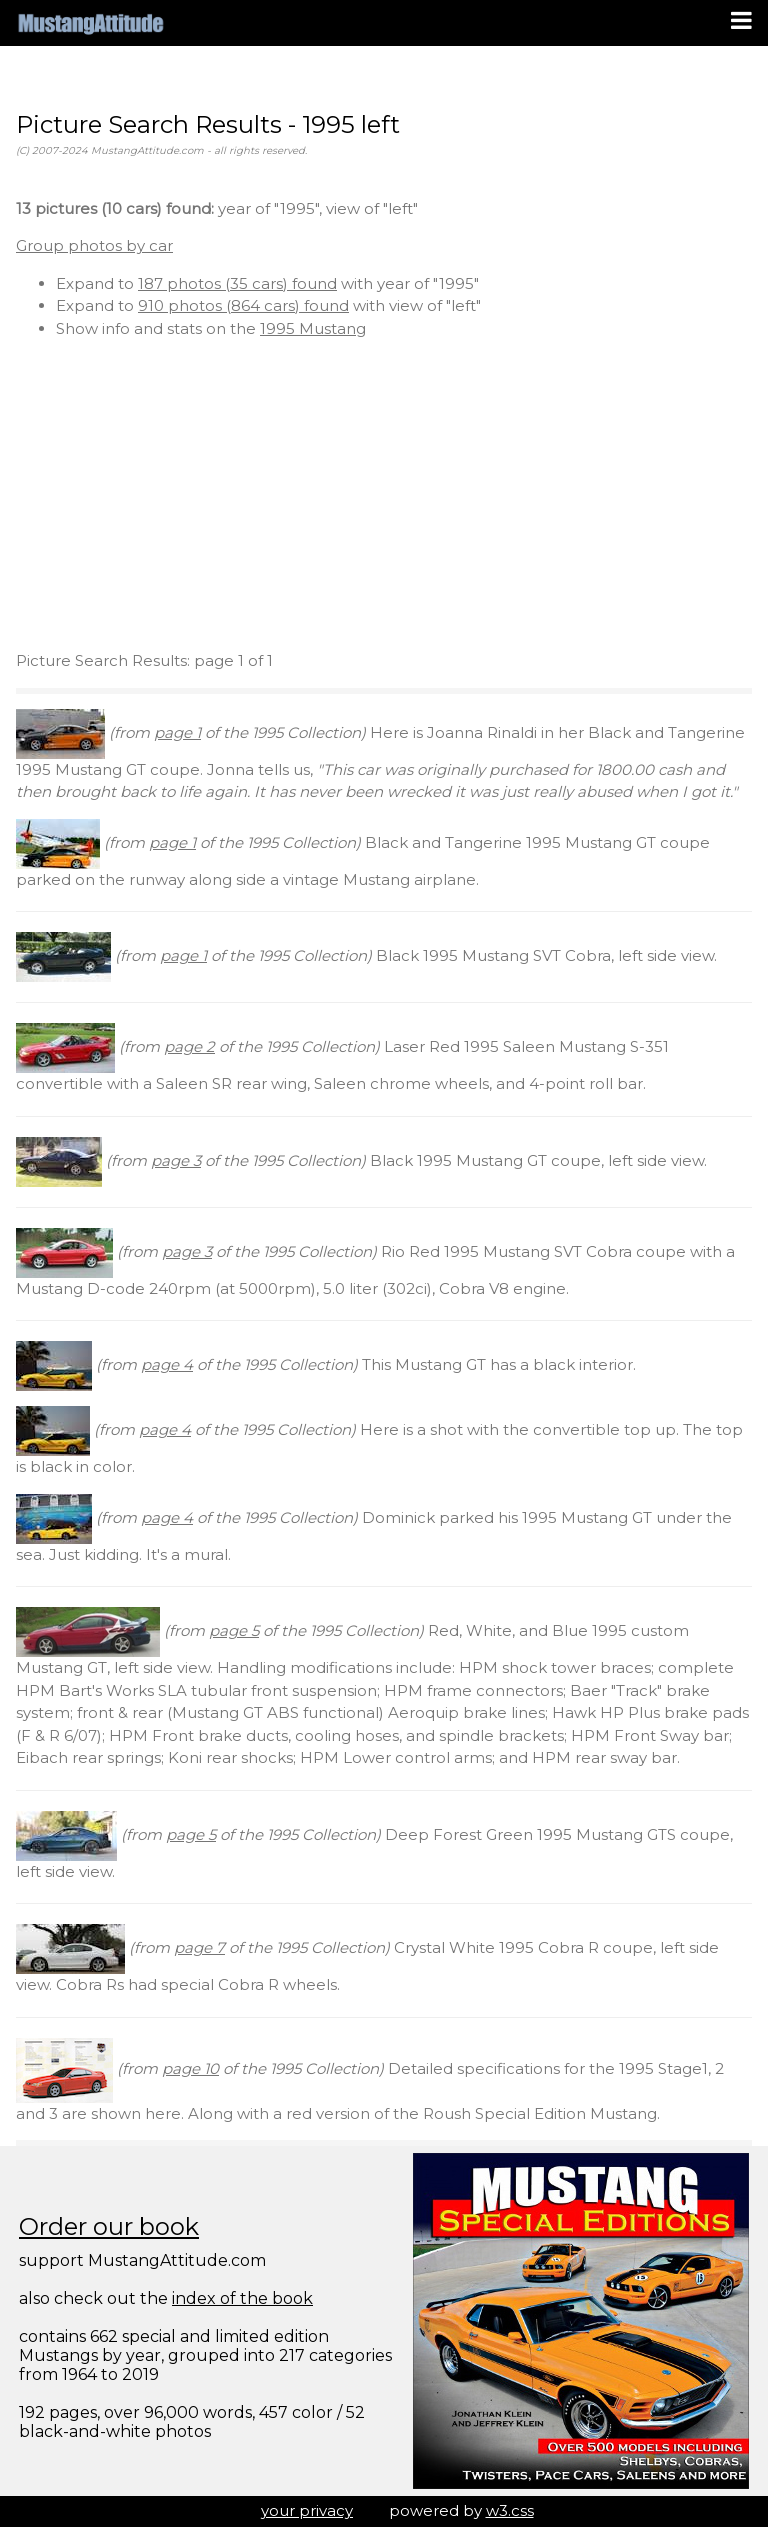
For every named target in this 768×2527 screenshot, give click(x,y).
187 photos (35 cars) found (237, 283)
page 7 (199, 1947)
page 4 (167, 1364)
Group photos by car (94, 245)
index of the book (242, 2298)
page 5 (234, 1630)
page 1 (177, 732)
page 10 (190, 2068)
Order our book (109, 2226)
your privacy (307, 2510)
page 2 (189, 1046)
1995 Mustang (313, 328)
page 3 (176, 1160)
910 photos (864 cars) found (243, 305)
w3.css (510, 2510)
